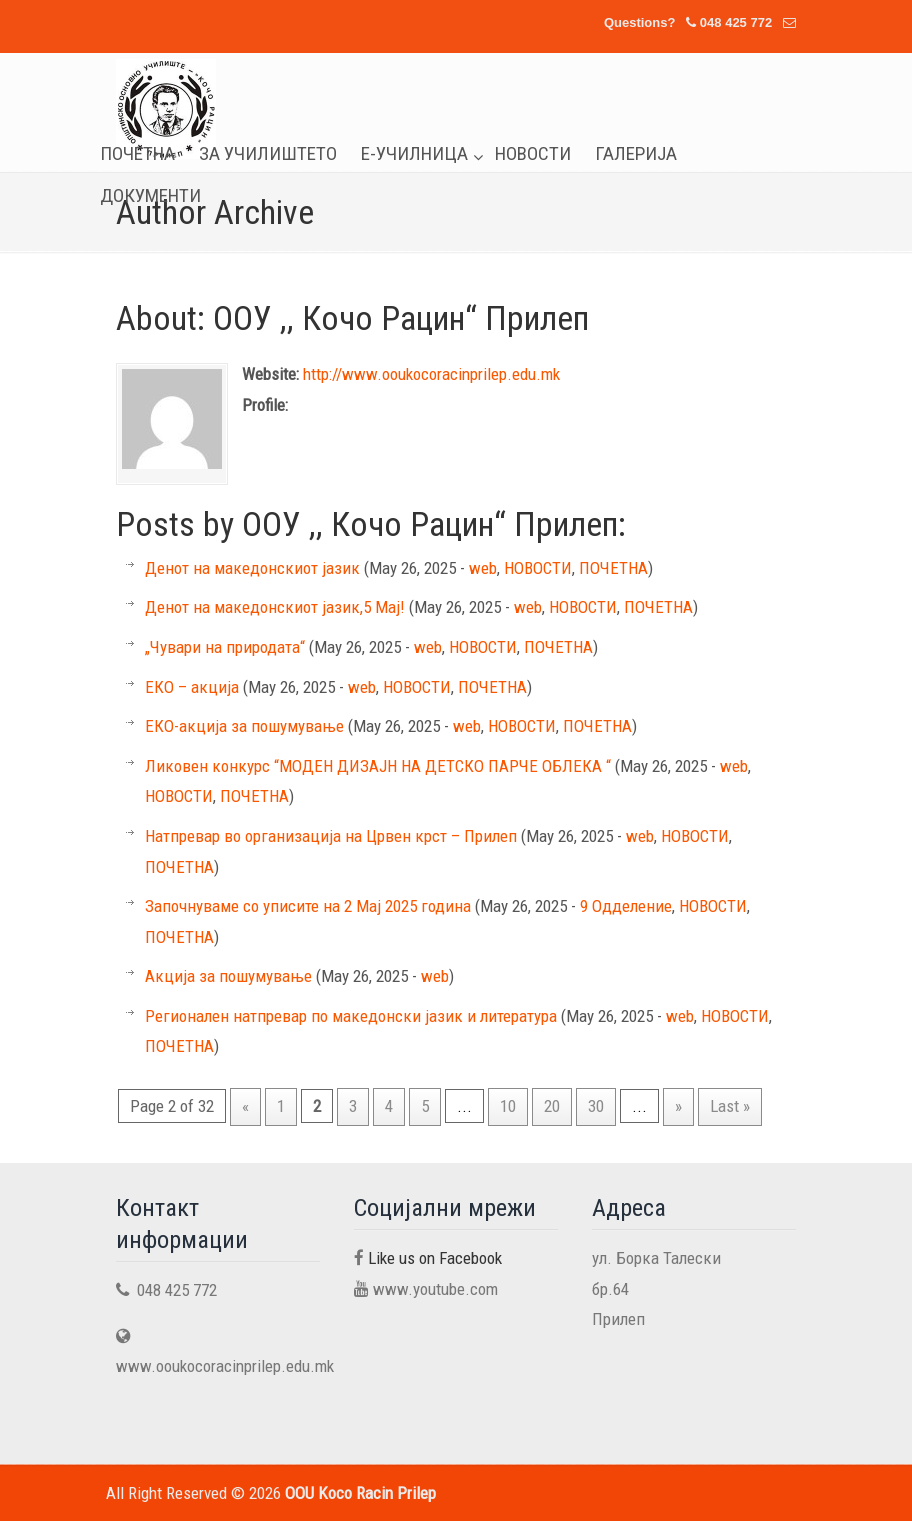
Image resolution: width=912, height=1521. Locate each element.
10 (508, 1106)
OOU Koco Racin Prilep (166, 109)
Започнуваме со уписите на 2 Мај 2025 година (308, 906)
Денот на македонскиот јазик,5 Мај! (275, 607)
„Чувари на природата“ (225, 647)
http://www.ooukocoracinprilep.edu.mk (431, 374)
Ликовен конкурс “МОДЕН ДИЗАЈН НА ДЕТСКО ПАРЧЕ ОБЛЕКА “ (378, 766)
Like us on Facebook (435, 1258)
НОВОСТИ (538, 568)
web (483, 568)
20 (552, 1106)
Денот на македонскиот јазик (252, 568)
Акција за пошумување (228, 976)
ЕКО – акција (192, 687)
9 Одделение (626, 906)
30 (596, 1106)
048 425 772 (736, 22)
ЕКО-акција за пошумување (244, 726)
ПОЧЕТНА (613, 568)
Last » (730, 1106)
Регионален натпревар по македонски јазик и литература (351, 1016)
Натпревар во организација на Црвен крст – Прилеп (331, 836)
